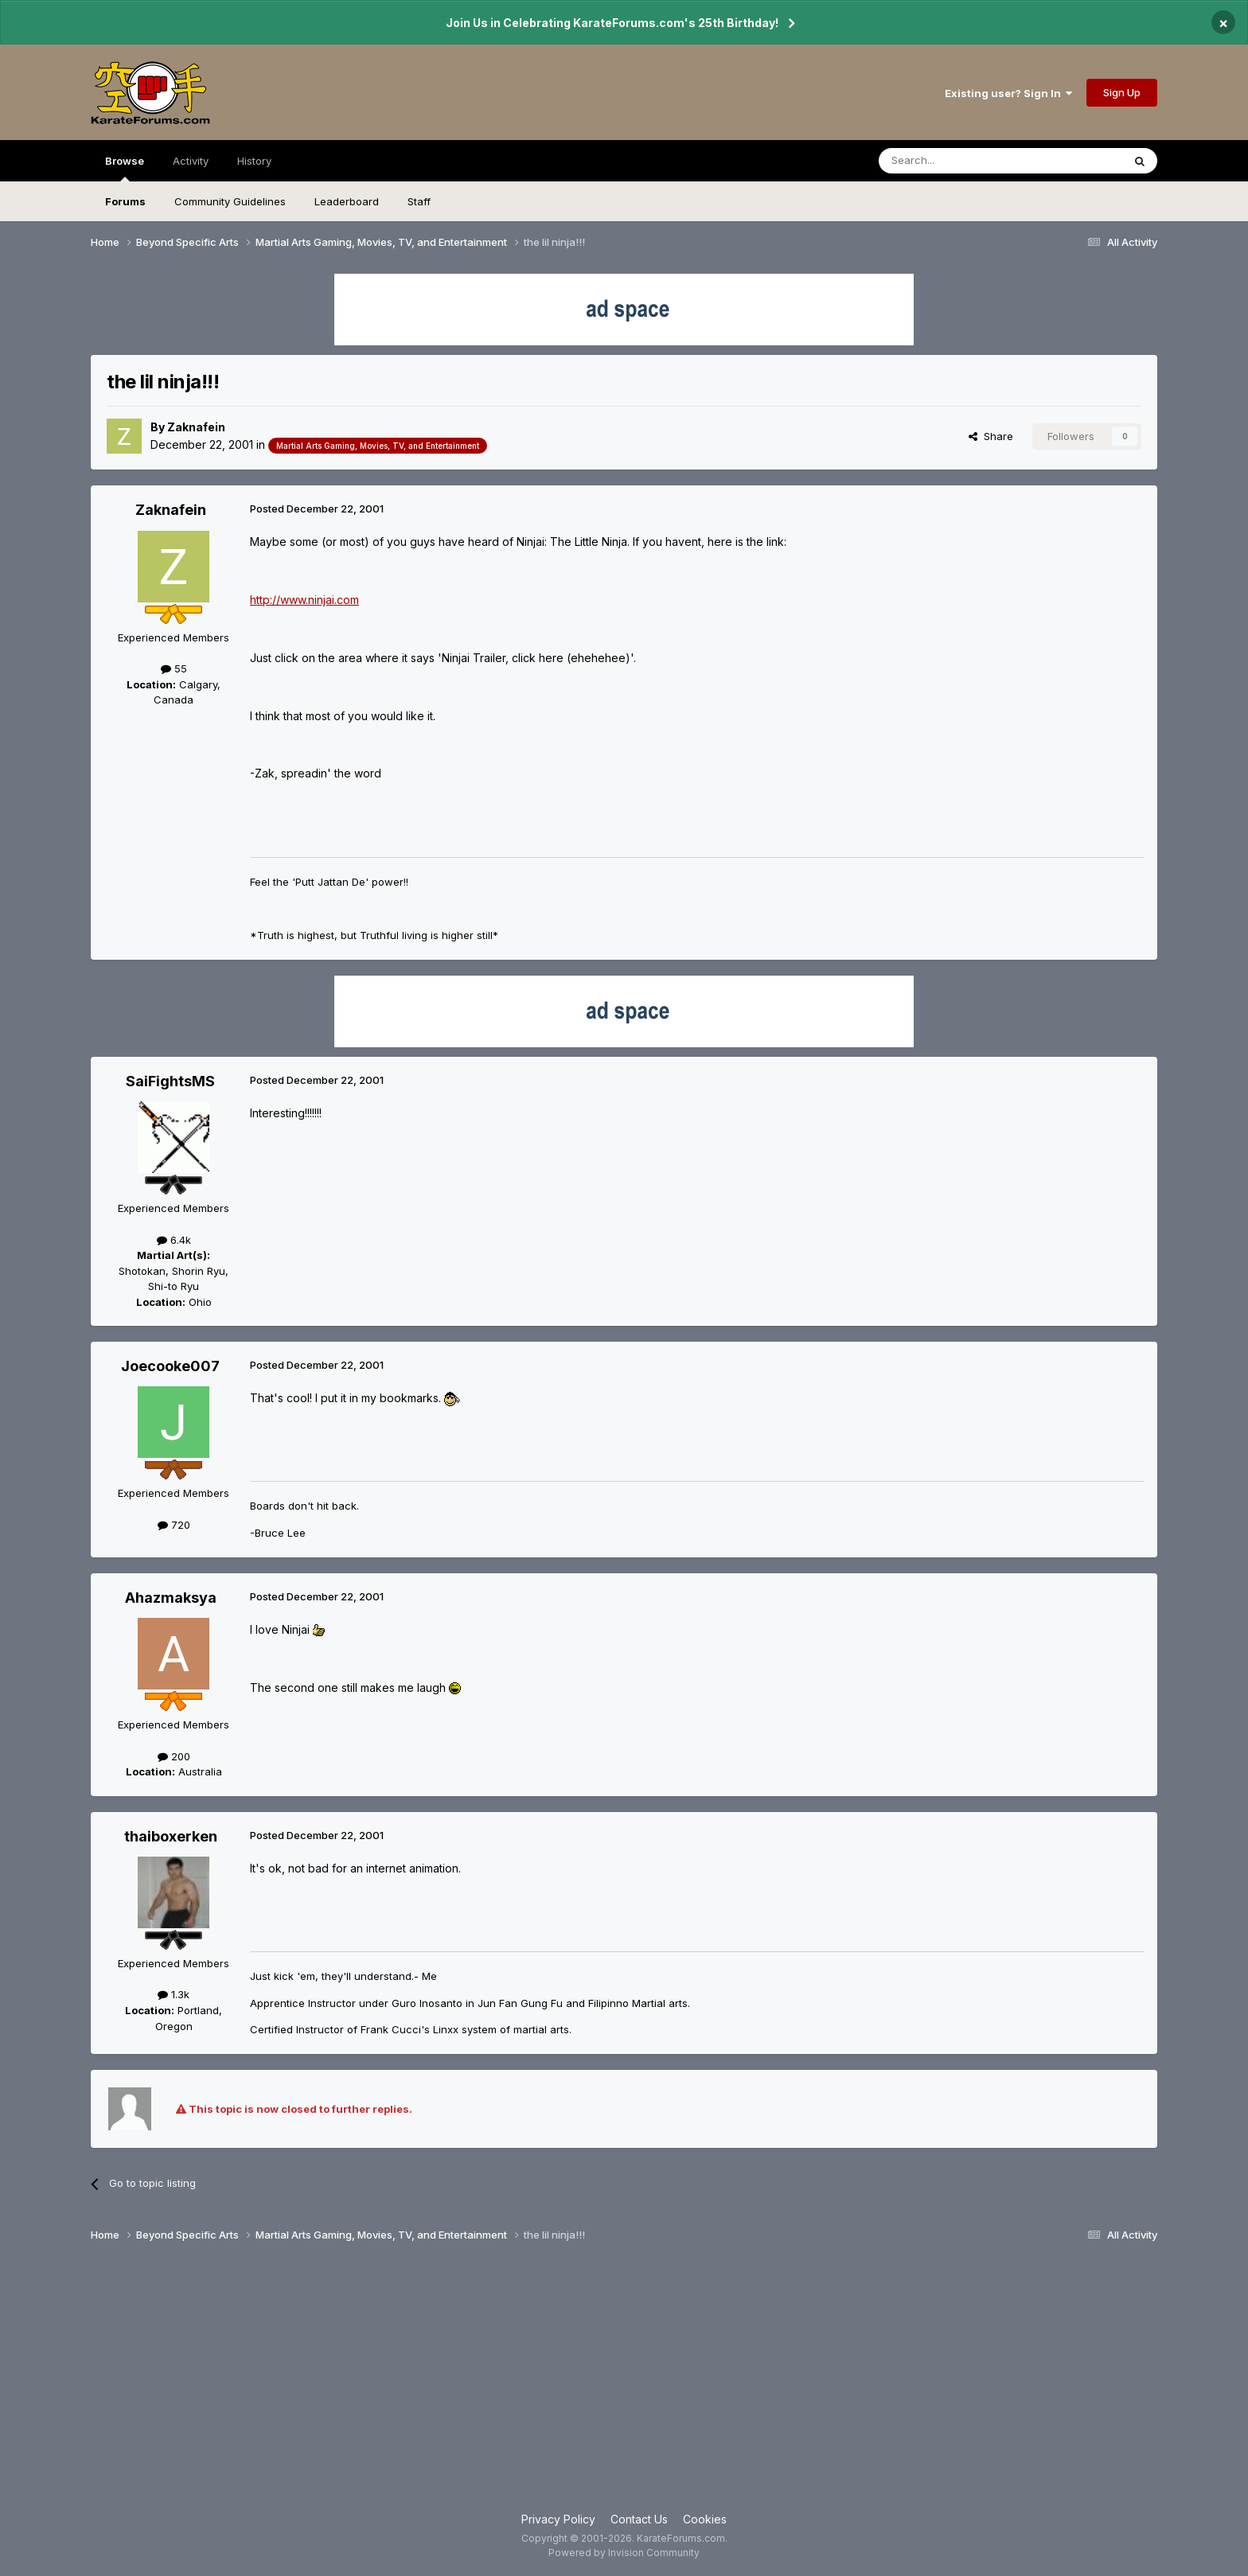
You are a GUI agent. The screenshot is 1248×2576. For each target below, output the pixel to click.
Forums (125, 201)
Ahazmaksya (170, 1597)
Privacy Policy (558, 2519)
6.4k (174, 1239)
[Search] (960, 160)
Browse (124, 167)
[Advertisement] (624, 2383)
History (254, 160)
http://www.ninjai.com (304, 599)
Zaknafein (196, 427)
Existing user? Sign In (1008, 93)
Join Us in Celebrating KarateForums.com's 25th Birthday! (612, 22)
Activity (191, 160)
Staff (419, 201)
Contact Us (639, 2519)
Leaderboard (346, 201)
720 (174, 1524)
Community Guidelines (230, 201)
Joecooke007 (170, 1366)
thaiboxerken (170, 1836)
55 (174, 668)
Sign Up (1122, 92)
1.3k (173, 1994)
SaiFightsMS (170, 1081)
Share (991, 436)
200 (174, 1756)
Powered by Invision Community (624, 2552)
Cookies (705, 2519)
